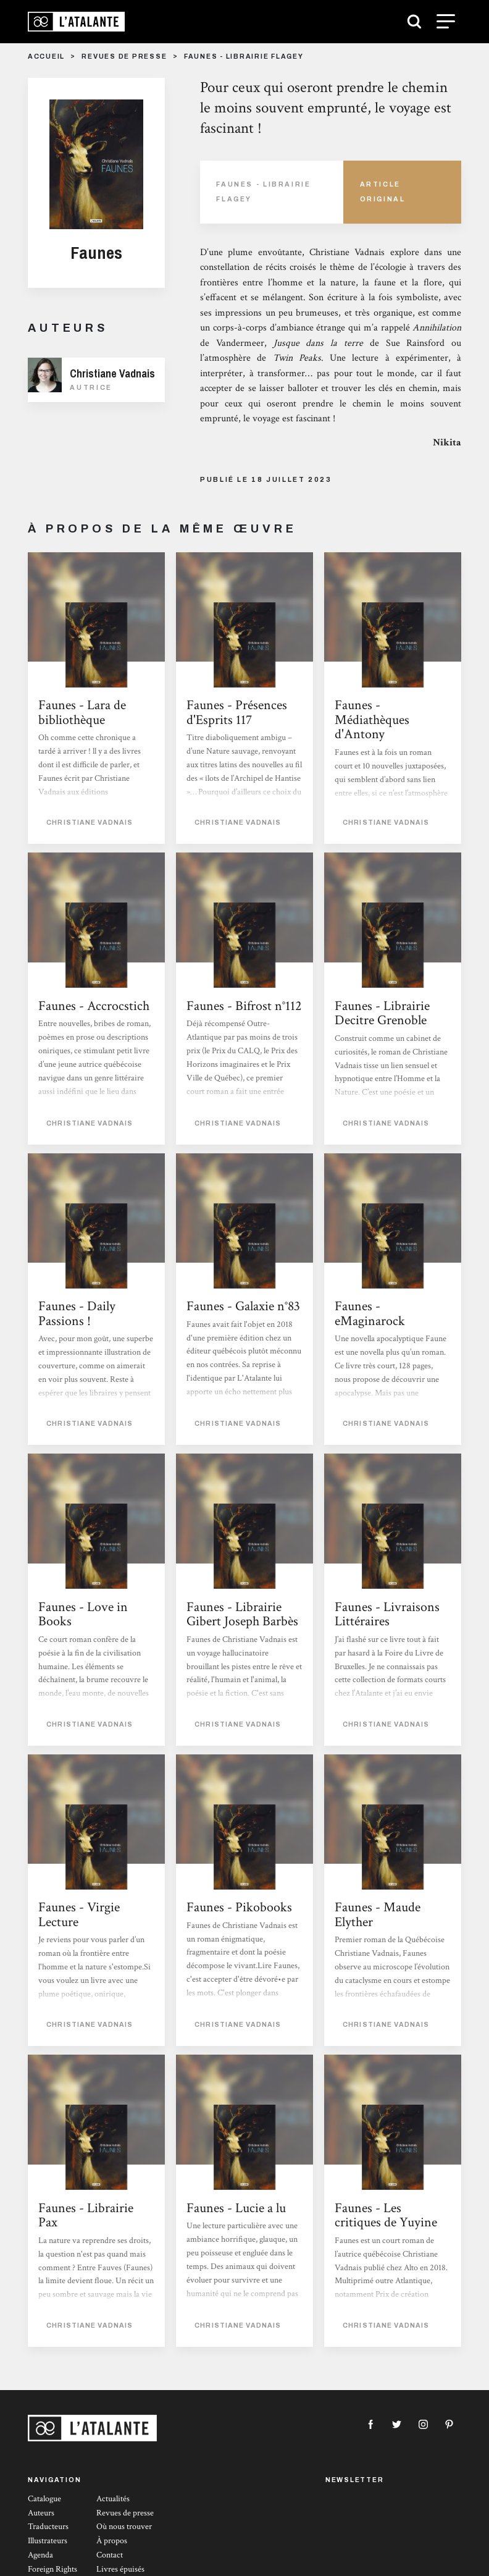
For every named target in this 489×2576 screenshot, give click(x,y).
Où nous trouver (124, 2526)
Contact (109, 2555)
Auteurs (41, 2513)
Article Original (383, 192)
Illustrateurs (47, 2540)
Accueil (46, 56)
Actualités (113, 2498)
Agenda (40, 2555)
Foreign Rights (52, 2569)
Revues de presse (124, 56)
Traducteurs (48, 2526)
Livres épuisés (120, 2569)
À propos (111, 2540)
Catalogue (44, 2498)
